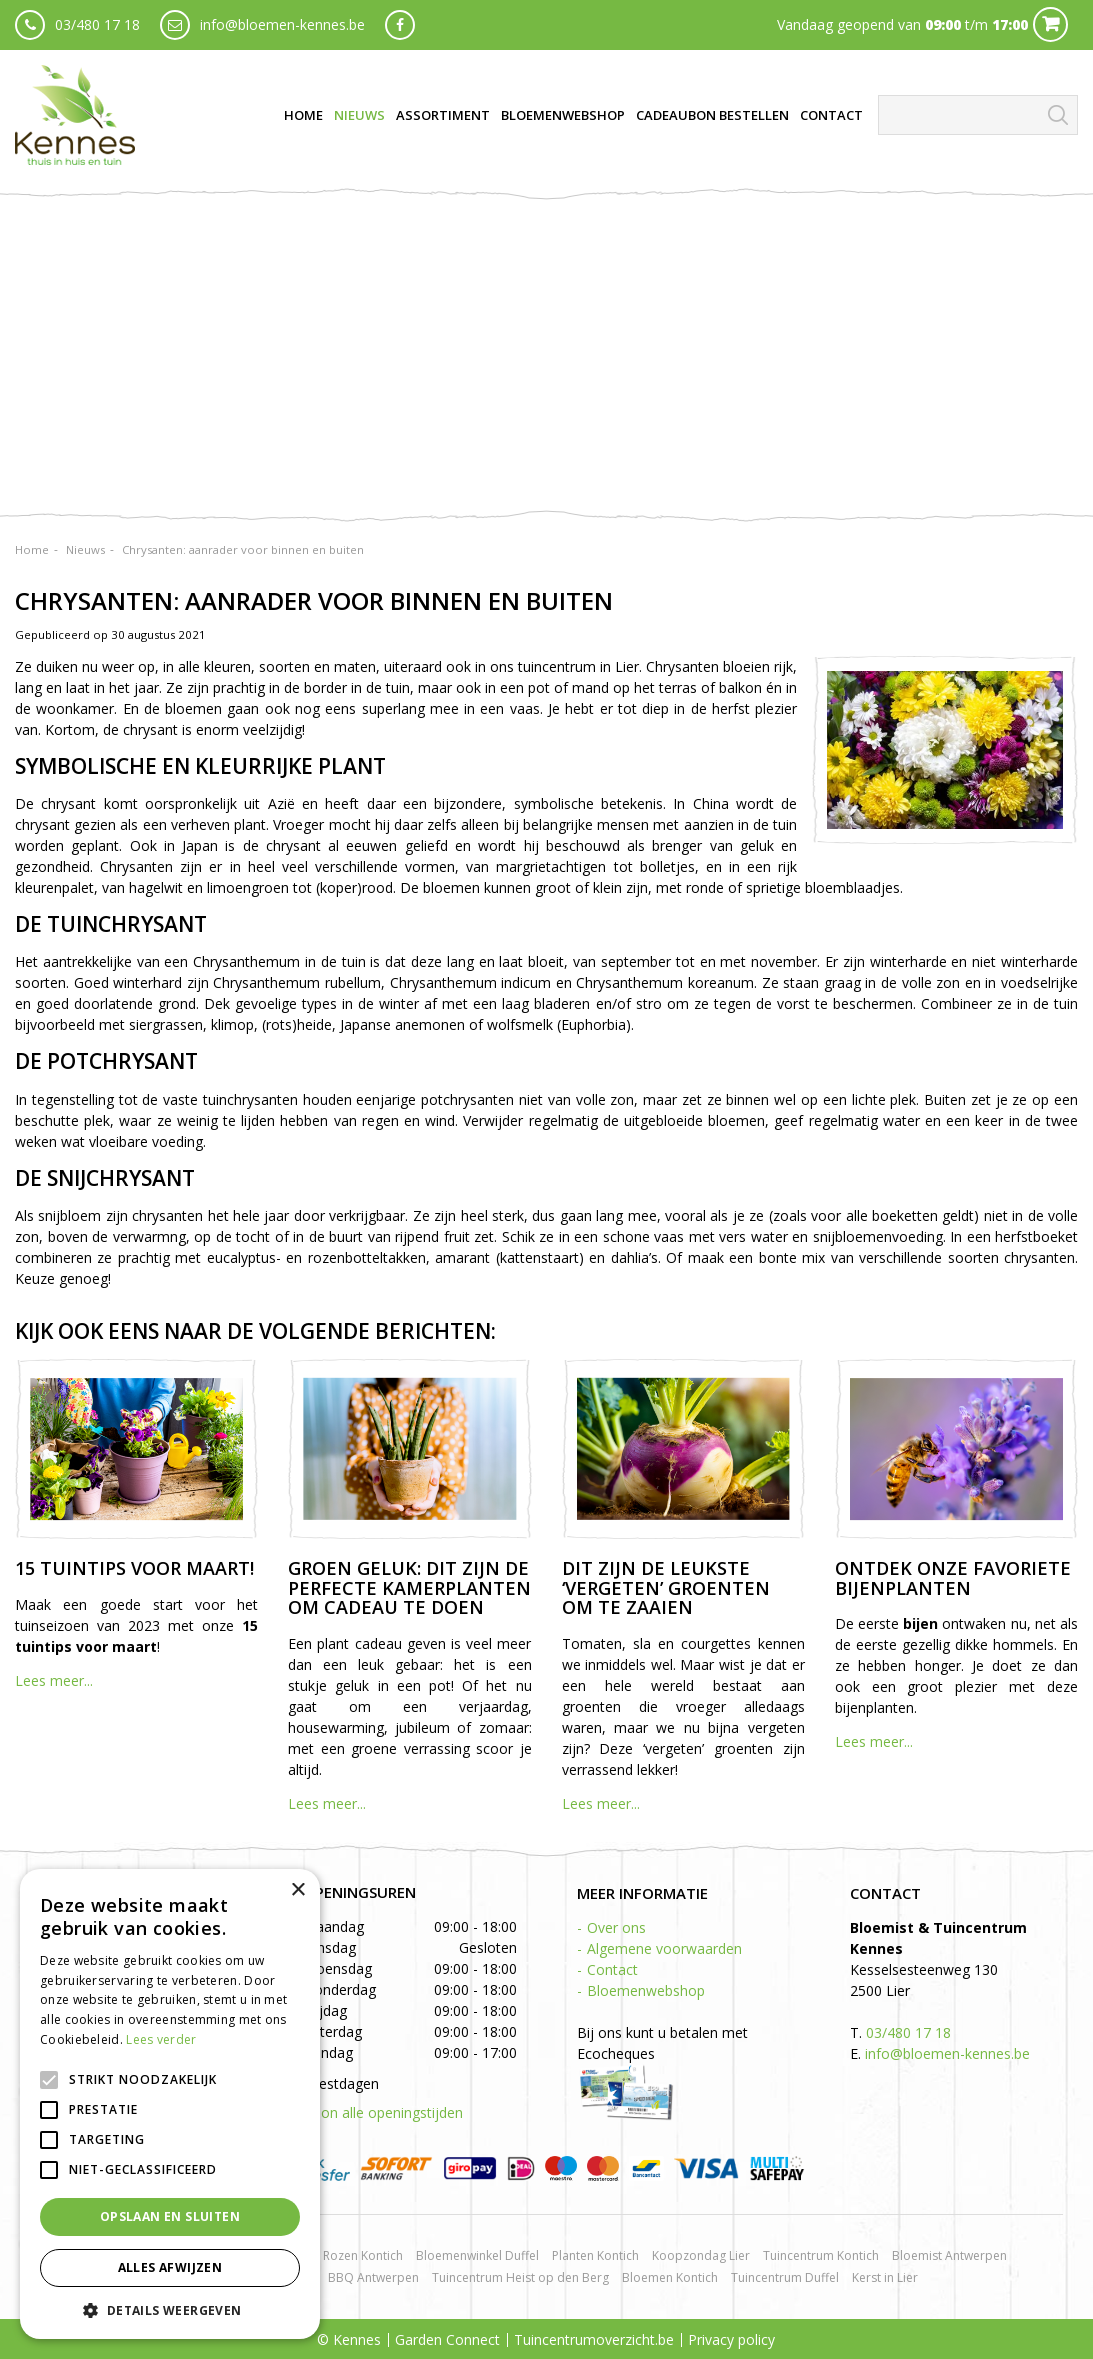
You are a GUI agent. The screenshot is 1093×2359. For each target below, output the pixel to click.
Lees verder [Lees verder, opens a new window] (161, 2039)
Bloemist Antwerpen (949, 2255)
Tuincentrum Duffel (785, 2277)
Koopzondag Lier (701, 2255)
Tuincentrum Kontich (821, 2255)
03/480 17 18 (97, 24)
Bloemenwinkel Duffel (477, 2255)
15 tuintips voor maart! (134, 1568)
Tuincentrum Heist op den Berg (520, 2277)
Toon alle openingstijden (383, 2112)
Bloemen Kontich (670, 2277)
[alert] (170, 2104)
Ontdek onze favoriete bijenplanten (953, 1578)
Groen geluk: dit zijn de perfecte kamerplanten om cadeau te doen (409, 1588)
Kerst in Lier (885, 2277)
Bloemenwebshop (646, 1990)
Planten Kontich (595, 2255)
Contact (612, 1969)
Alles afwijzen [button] (170, 2267)
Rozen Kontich (363, 2255)
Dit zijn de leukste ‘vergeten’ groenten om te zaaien (666, 1588)
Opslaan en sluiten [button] (170, 2216)
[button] (170, 2309)
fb (400, 25)
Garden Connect (447, 2339)
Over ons (616, 1927)
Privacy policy (731, 2339)
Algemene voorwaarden (664, 1948)
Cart (1050, 24)
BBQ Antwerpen (373, 2277)
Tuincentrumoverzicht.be (594, 2339)
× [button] (297, 1890)
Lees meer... (54, 1680)
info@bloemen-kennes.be (282, 24)
